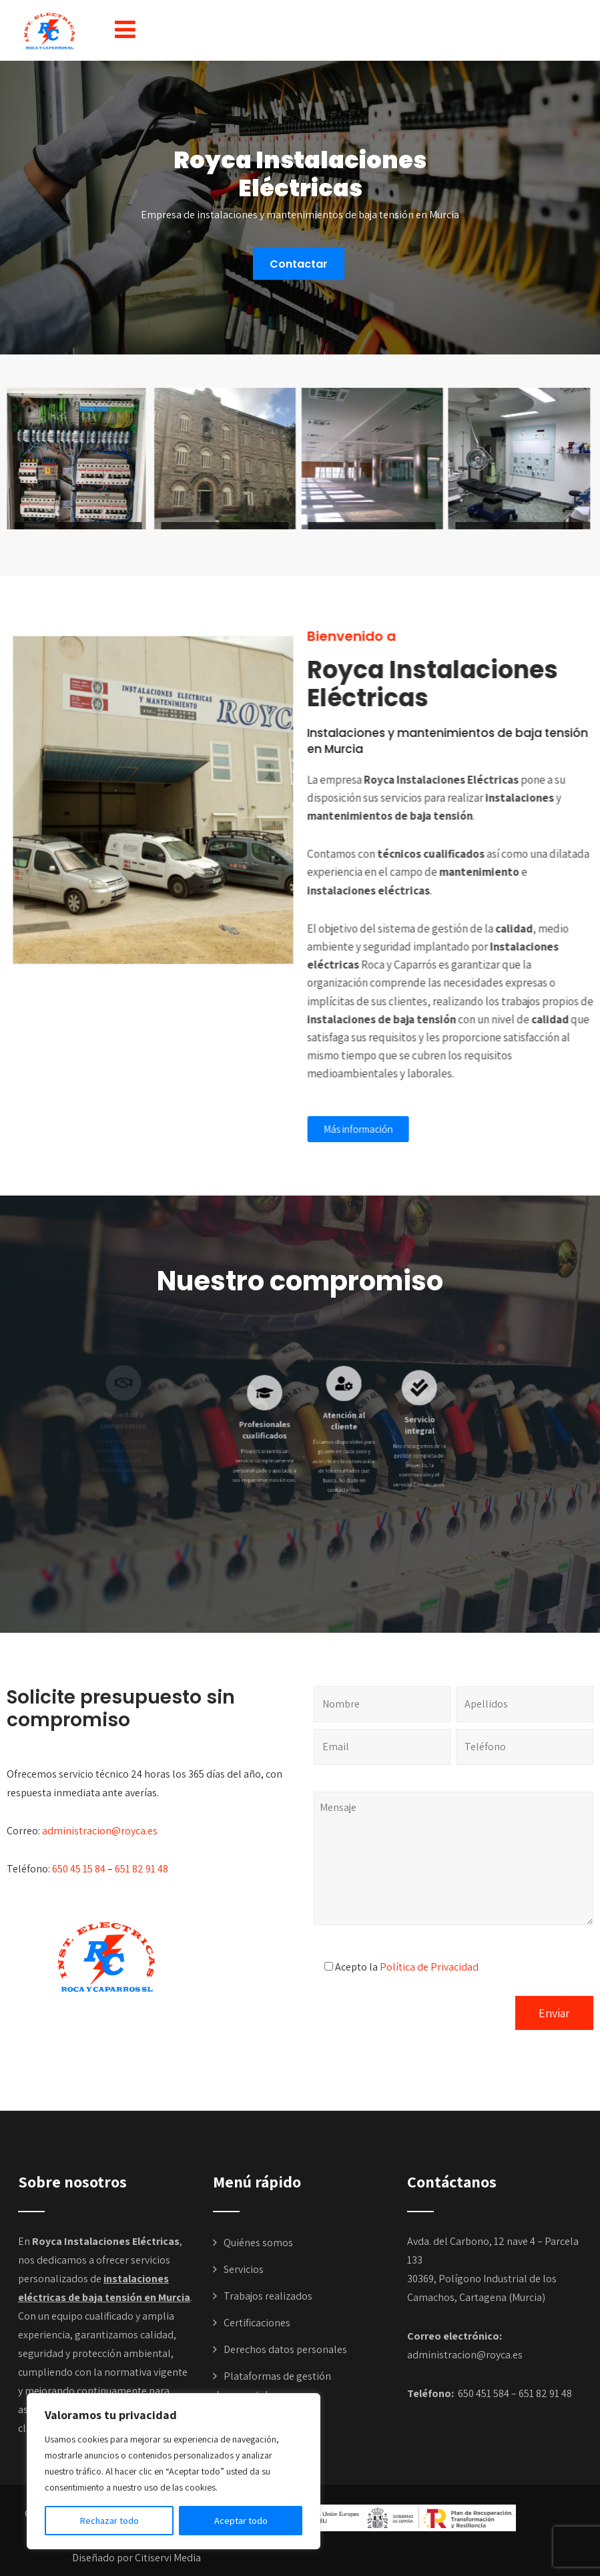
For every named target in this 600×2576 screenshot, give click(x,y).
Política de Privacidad (429, 1967)
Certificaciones (257, 2323)
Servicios (244, 2269)
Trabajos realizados (268, 2296)
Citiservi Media (168, 2558)
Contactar (299, 263)
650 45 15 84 (78, 1869)
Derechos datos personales (285, 2349)
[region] (173, 2471)
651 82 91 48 (141, 1869)
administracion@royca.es (100, 1831)
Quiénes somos (258, 2243)
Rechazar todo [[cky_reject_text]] (109, 2521)
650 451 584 (482, 2393)
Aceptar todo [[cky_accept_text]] (241, 2521)
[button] (125, 29)
